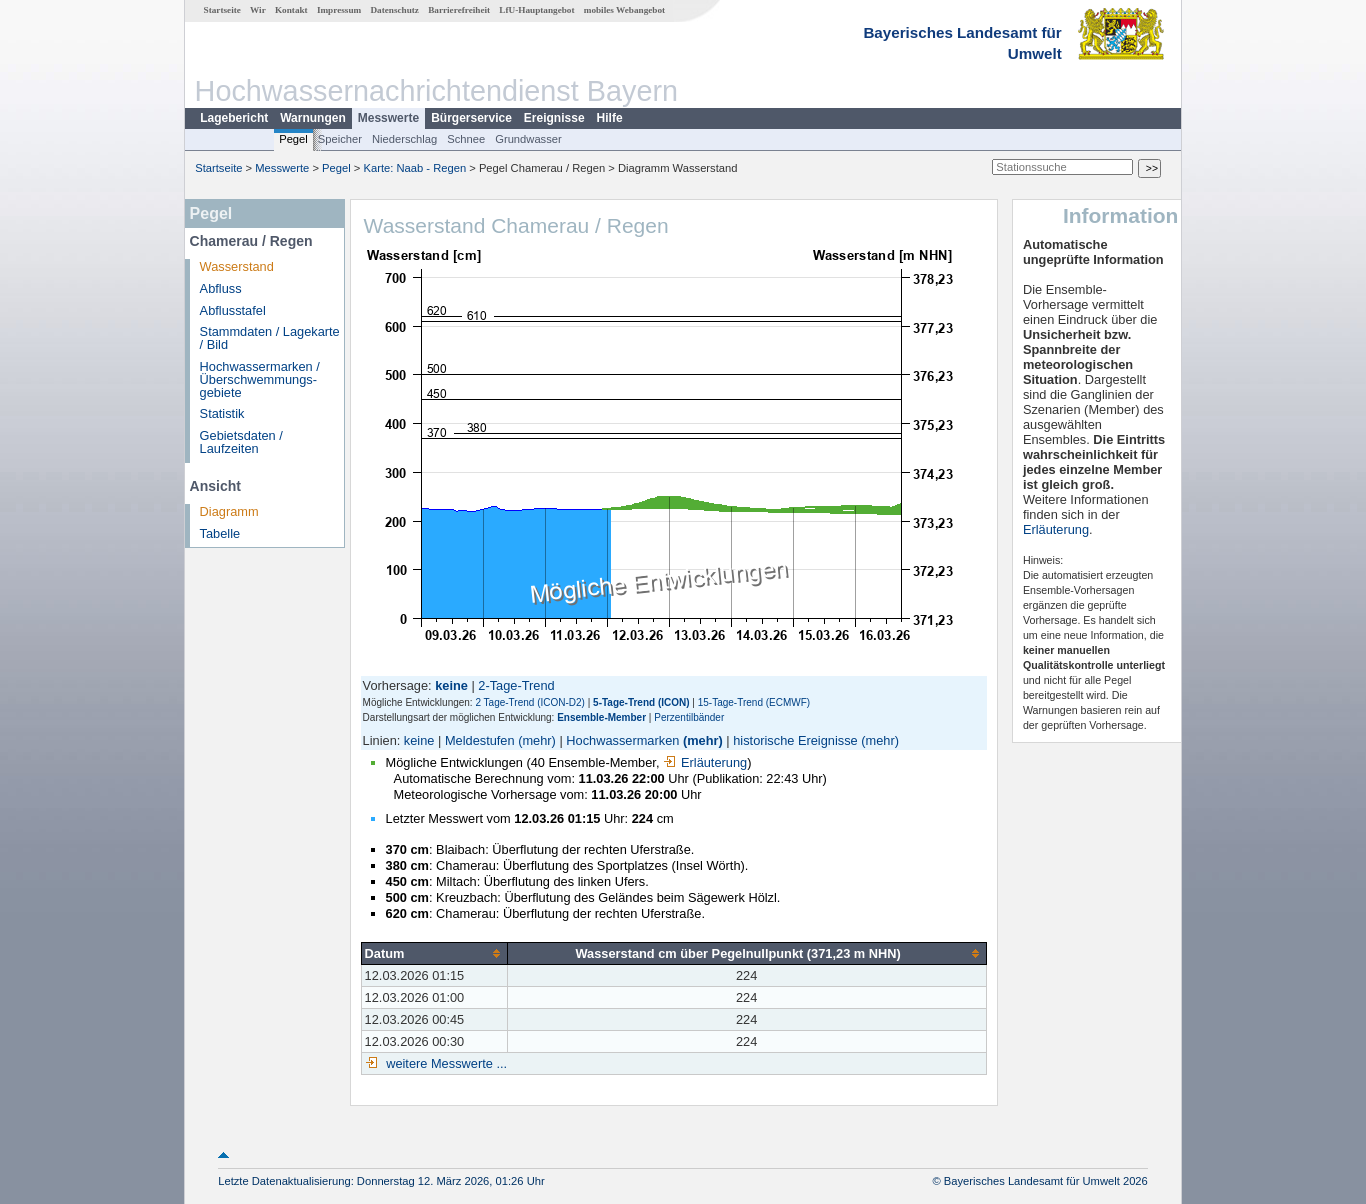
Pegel (293, 139)
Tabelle (220, 533)
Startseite (222, 10)
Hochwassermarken (622, 740)
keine (419, 740)
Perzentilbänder (689, 717)
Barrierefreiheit (459, 10)
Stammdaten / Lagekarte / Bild (270, 338)
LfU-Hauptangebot (536, 10)
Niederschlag (404, 139)
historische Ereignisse (795, 740)
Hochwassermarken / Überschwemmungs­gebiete (260, 379)
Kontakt (291, 10)
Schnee (466, 139)
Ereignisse (554, 118)
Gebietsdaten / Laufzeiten (241, 442)
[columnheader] (434, 953)
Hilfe (610, 118)
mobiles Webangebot (624, 10)
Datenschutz (394, 10)
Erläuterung (705, 762)
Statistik (222, 413)
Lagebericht (234, 118)
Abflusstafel (233, 310)
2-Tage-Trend (516, 685)
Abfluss (221, 288)
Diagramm (229, 511)
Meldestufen (480, 740)
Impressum (339, 10)
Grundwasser (528, 139)
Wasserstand (237, 266)
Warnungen (313, 118)
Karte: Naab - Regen (415, 168)
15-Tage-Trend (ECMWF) (754, 702)
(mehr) (537, 740)
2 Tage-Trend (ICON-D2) (529, 702)
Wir (258, 10)
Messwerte (388, 118)
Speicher (340, 139)
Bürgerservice (471, 118)
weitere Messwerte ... (445, 1063)
